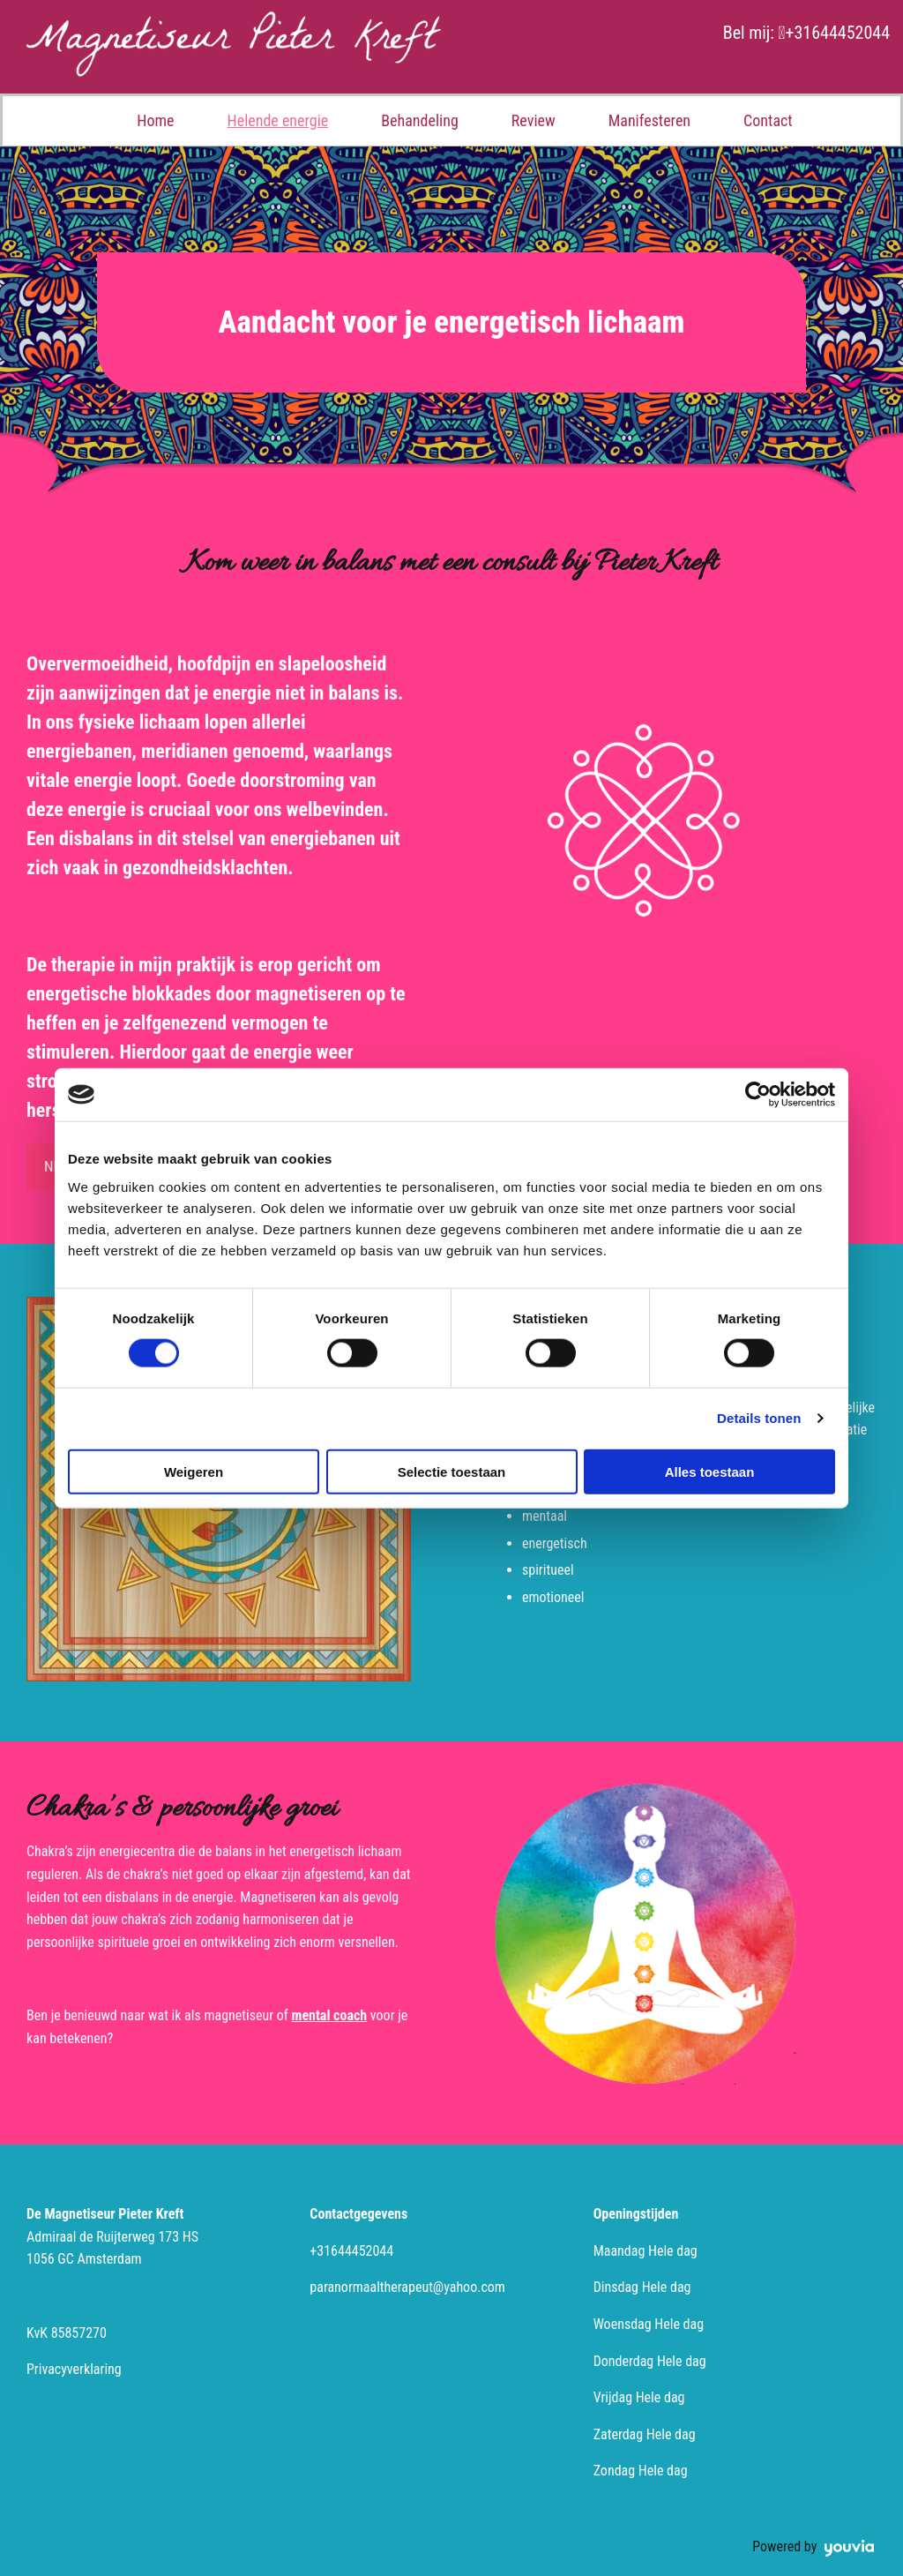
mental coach (330, 2015)
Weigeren (193, 1471)
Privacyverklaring (74, 2369)
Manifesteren (649, 120)
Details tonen (759, 1418)
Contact (768, 120)
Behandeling (420, 120)
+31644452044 (837, 32)
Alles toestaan (710, 1471)
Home (155, 120)
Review (533, 120)
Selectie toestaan (452, 1471)
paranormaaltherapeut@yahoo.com (407, 2287)
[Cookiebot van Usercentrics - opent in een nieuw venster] (758, 1095)
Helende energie (278, 120)
